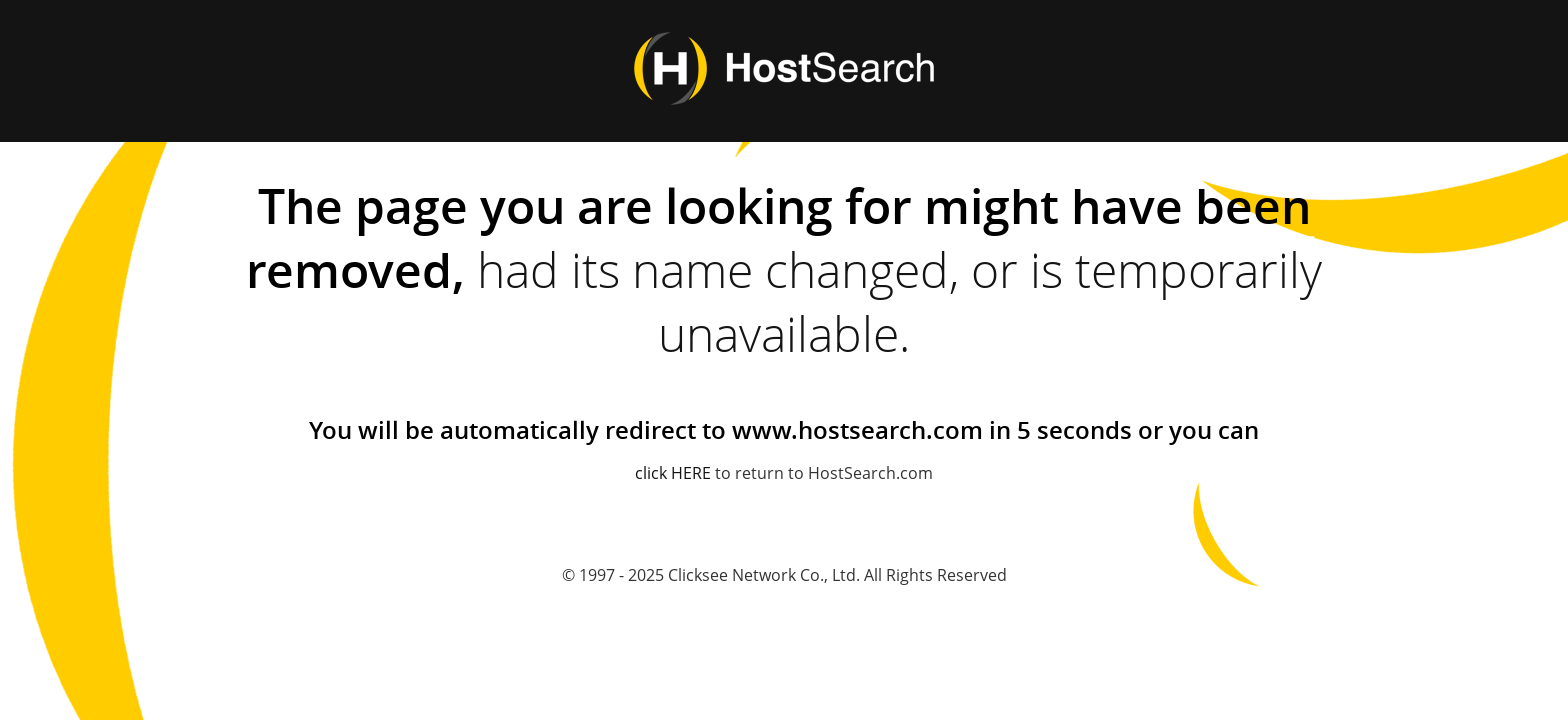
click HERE (673, 473)
